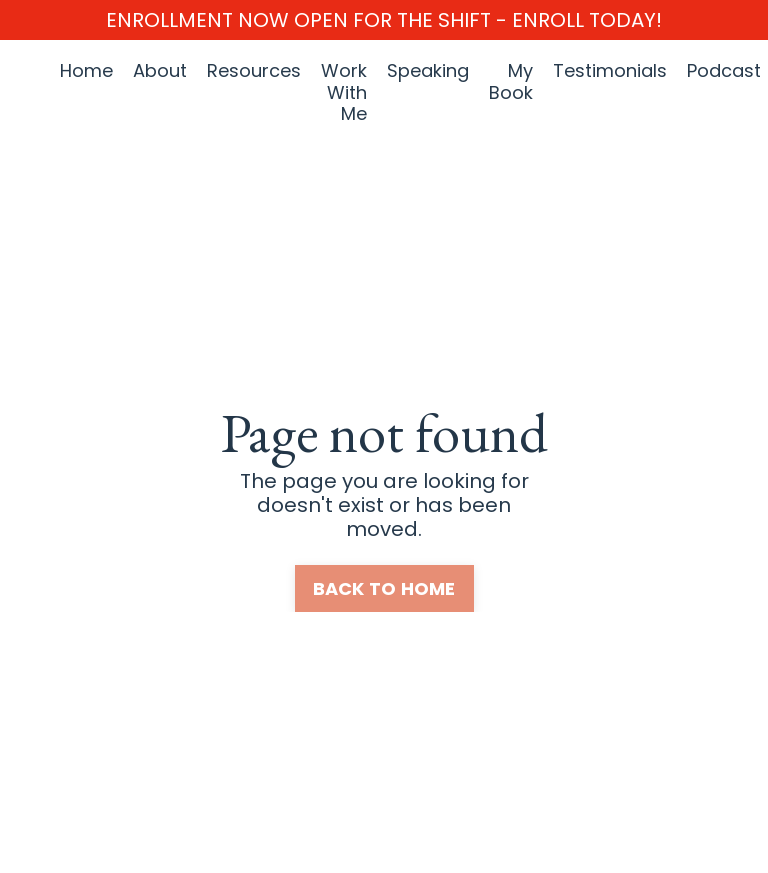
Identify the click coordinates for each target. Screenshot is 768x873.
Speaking (428, 71)
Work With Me (344, 92)
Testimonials (610, 71)
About (160, 71)
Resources (254, 71)
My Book (511, 82)
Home (86, 71)
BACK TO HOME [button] (384, 588)
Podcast (724, 71)
